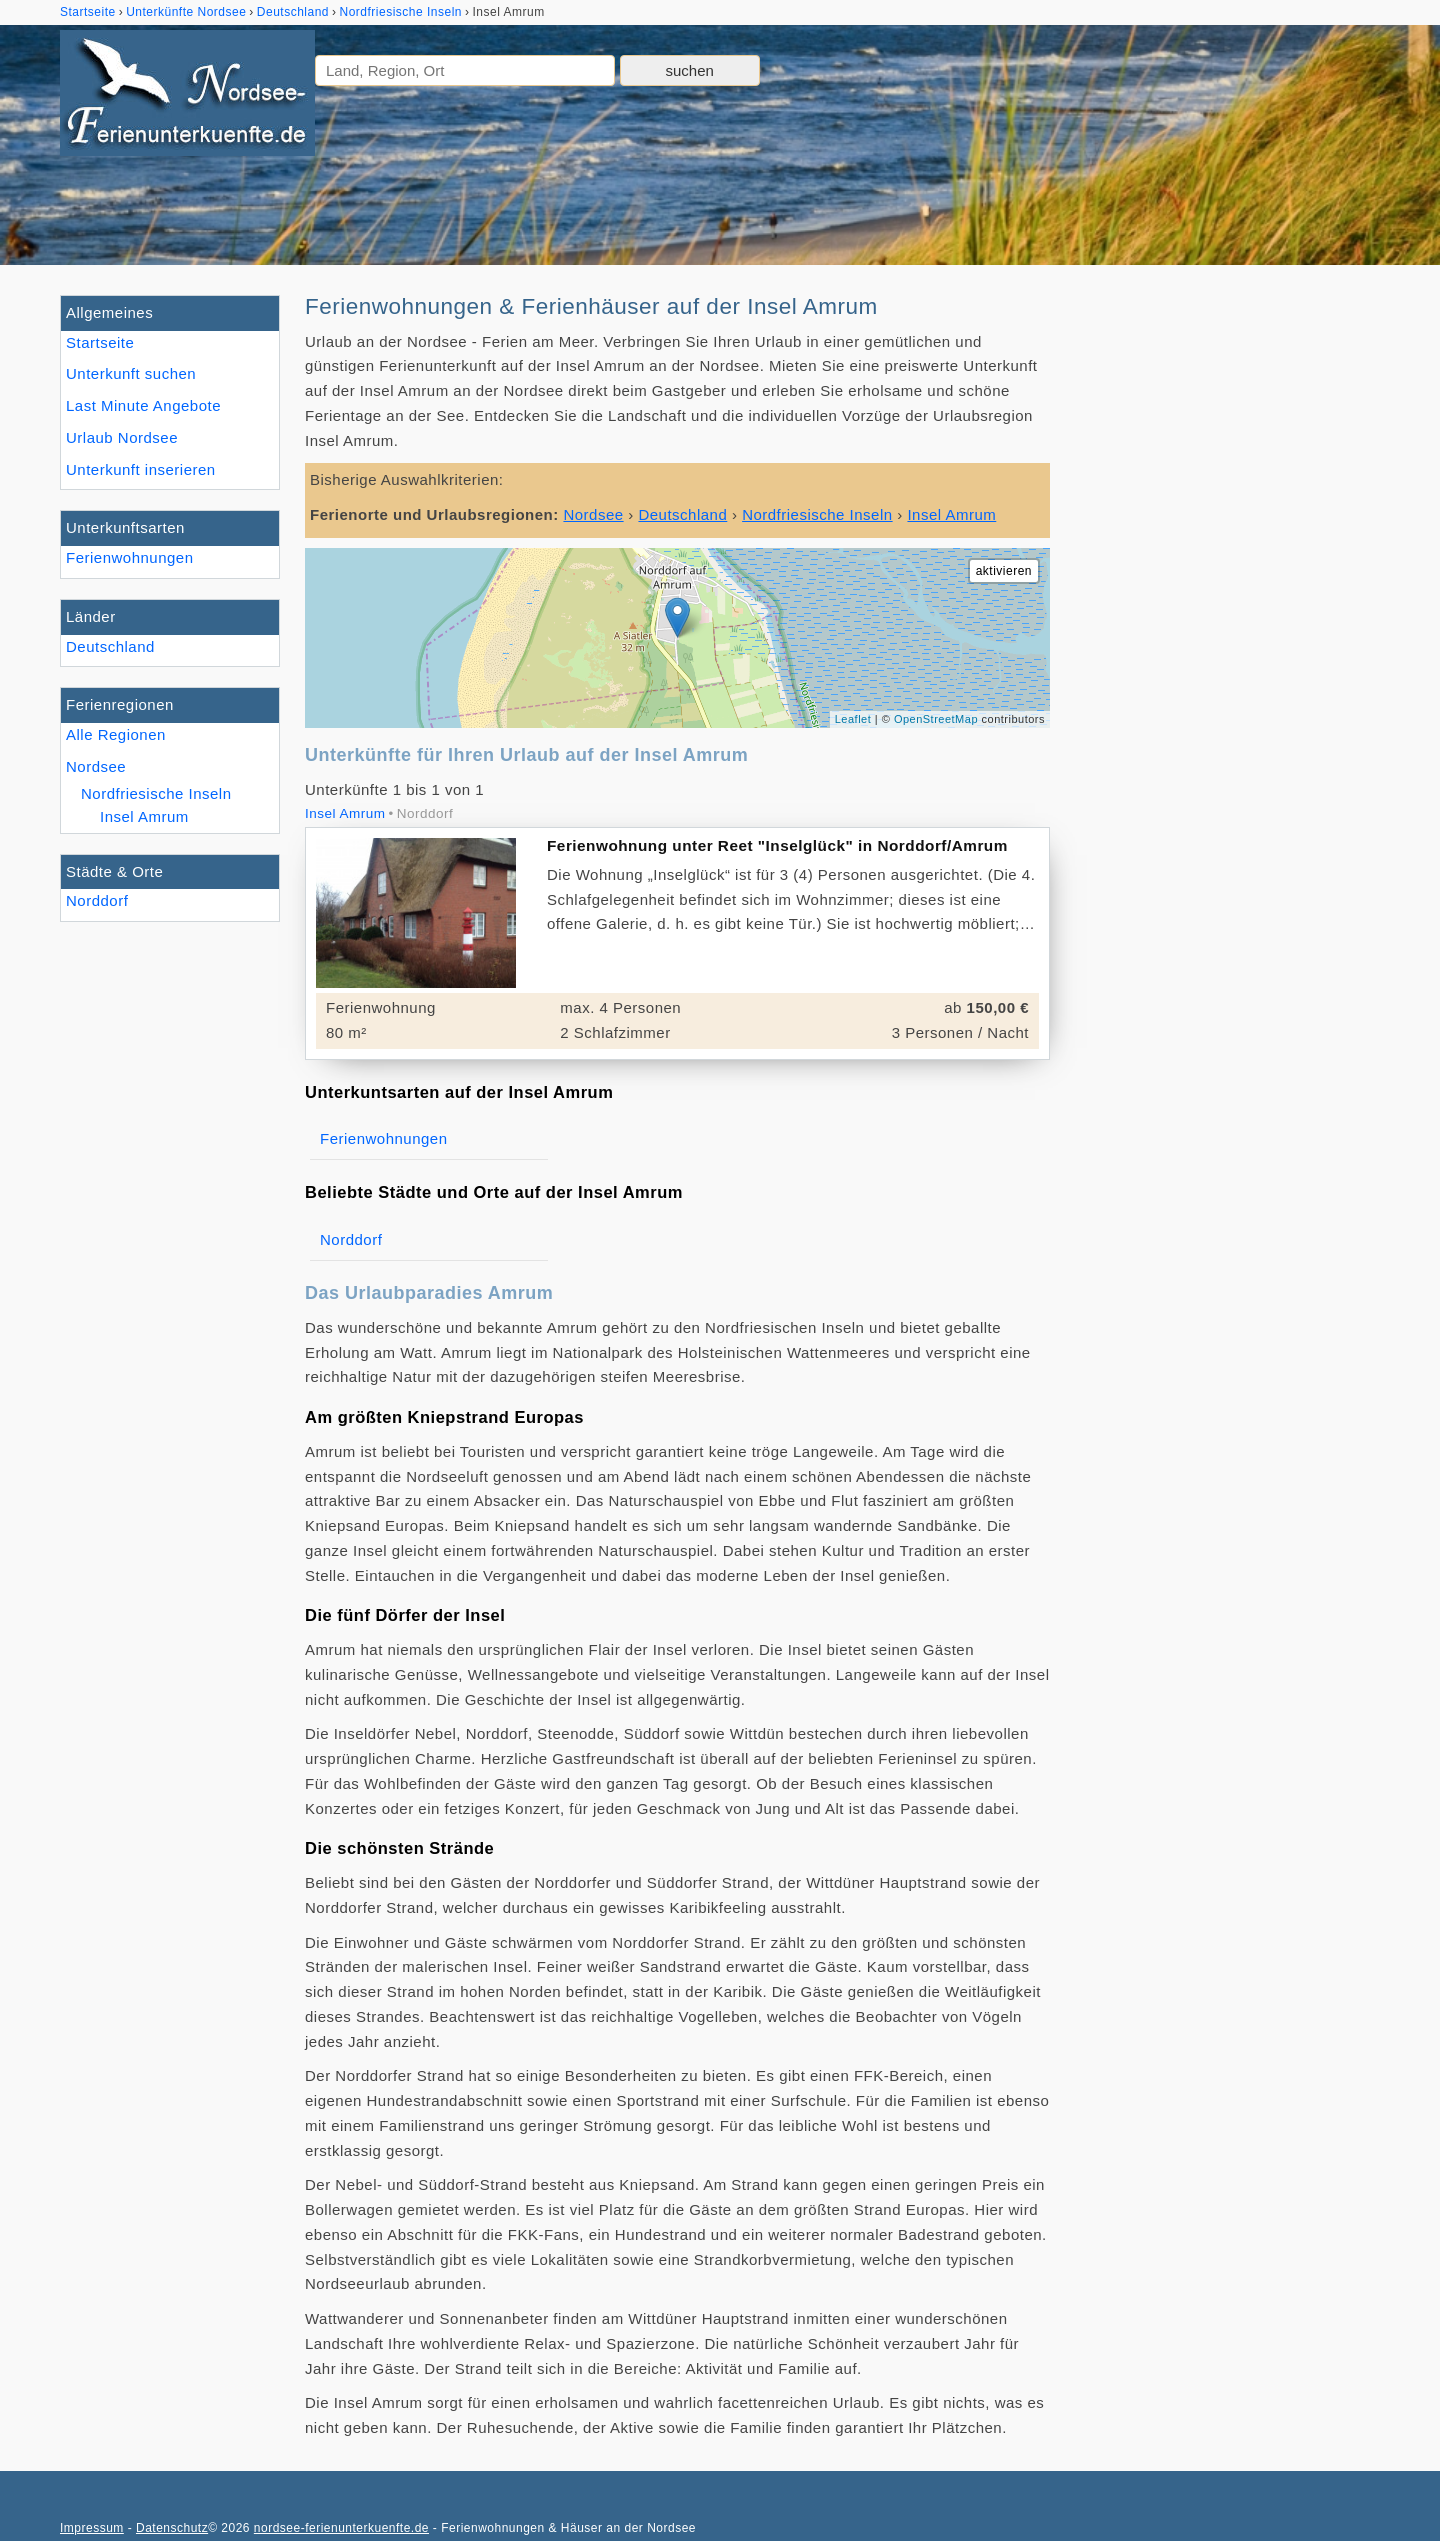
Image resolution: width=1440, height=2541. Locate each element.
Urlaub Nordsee (122, 437)
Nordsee (96, 766)
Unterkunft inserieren (141, 469)
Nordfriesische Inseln (156, 793)
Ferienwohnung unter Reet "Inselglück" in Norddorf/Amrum (777, 845)
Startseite (100, 342)
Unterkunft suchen (131, 373)
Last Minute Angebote (143, 405)
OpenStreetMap (936, 719)
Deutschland (110, 646)
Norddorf (97, 900)
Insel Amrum (144, 816)
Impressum (92, 2528)
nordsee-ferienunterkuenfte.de (341, 2528)
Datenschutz (172, 2528)
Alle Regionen (116, 734)
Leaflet (853, 719)
